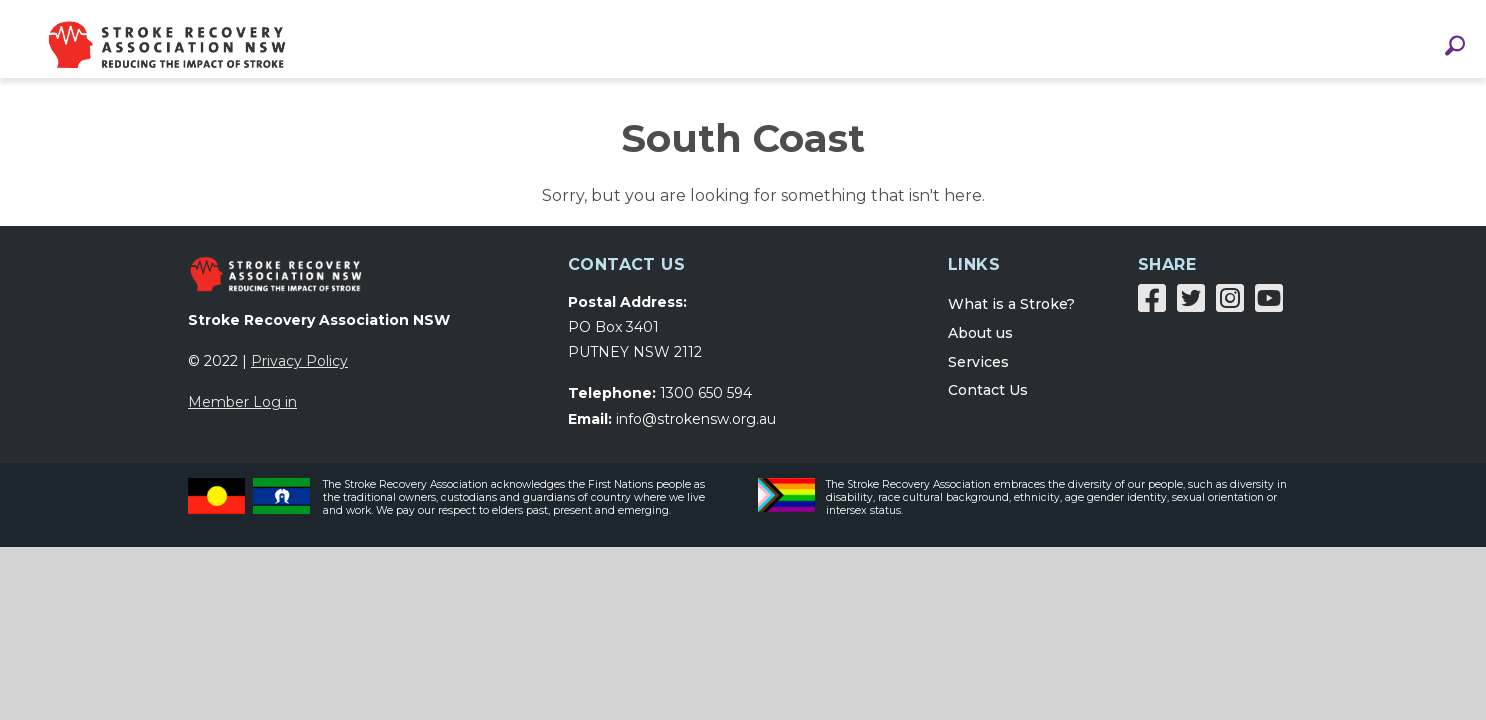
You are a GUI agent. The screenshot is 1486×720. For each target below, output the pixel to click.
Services (978, 374)
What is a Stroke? (1011, 316)
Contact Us (988, 402)
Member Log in (242, 414)
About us (980, 345)
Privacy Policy (299, 373)
